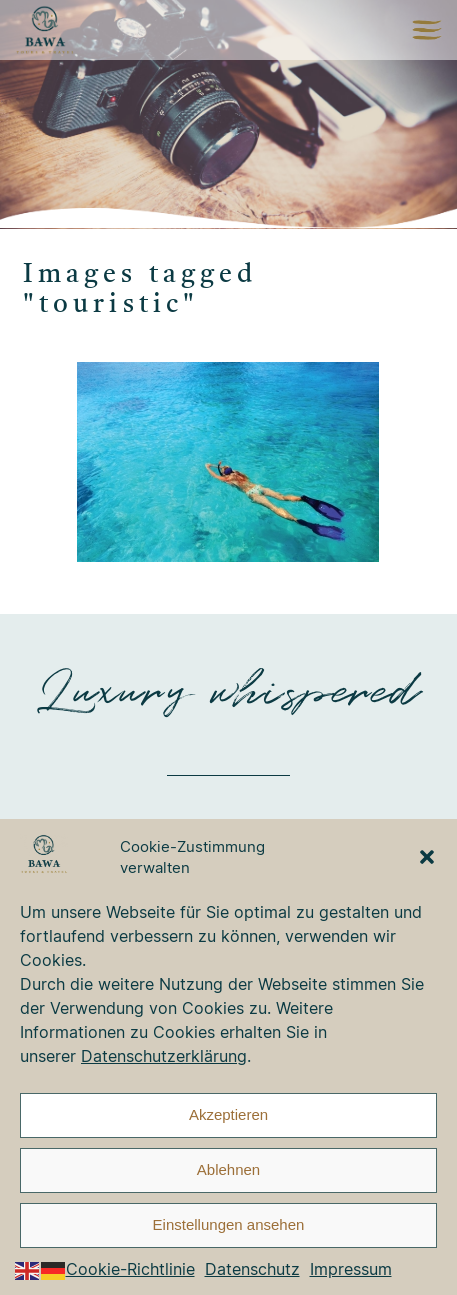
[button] (427, 857)
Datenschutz (252, 1269)
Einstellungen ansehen (229, 1224)
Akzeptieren (228, 1114)
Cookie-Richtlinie (130, 1269)
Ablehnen (228, 1169)
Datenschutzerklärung (164, 1056)
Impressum (351, 1269)
